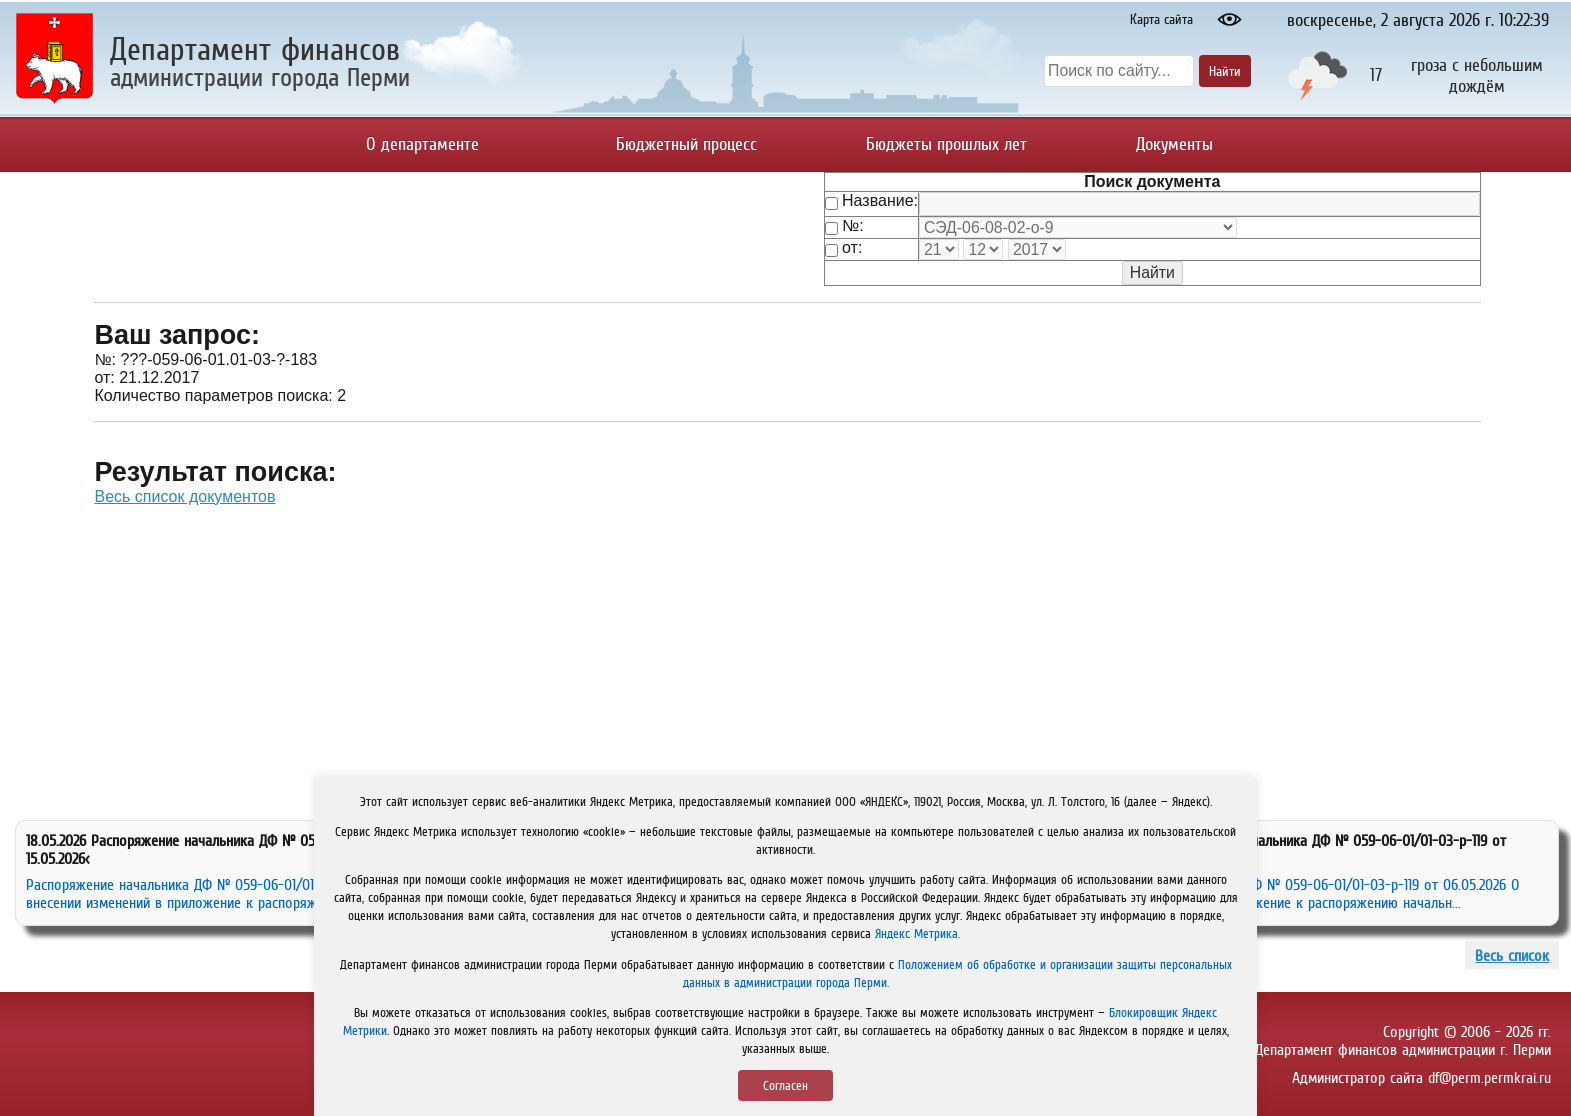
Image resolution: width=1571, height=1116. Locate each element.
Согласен (785, 1085)
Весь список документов (184, 496)
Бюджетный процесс (686, 144)
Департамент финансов (255, 49)
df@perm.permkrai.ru (1489, 1077)
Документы (1174, 144)
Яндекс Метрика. (917, 933)
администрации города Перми (260, 76)
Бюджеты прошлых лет (946, 144)
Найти (1225, 71)
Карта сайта (1161, 19)
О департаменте (422, 144)
